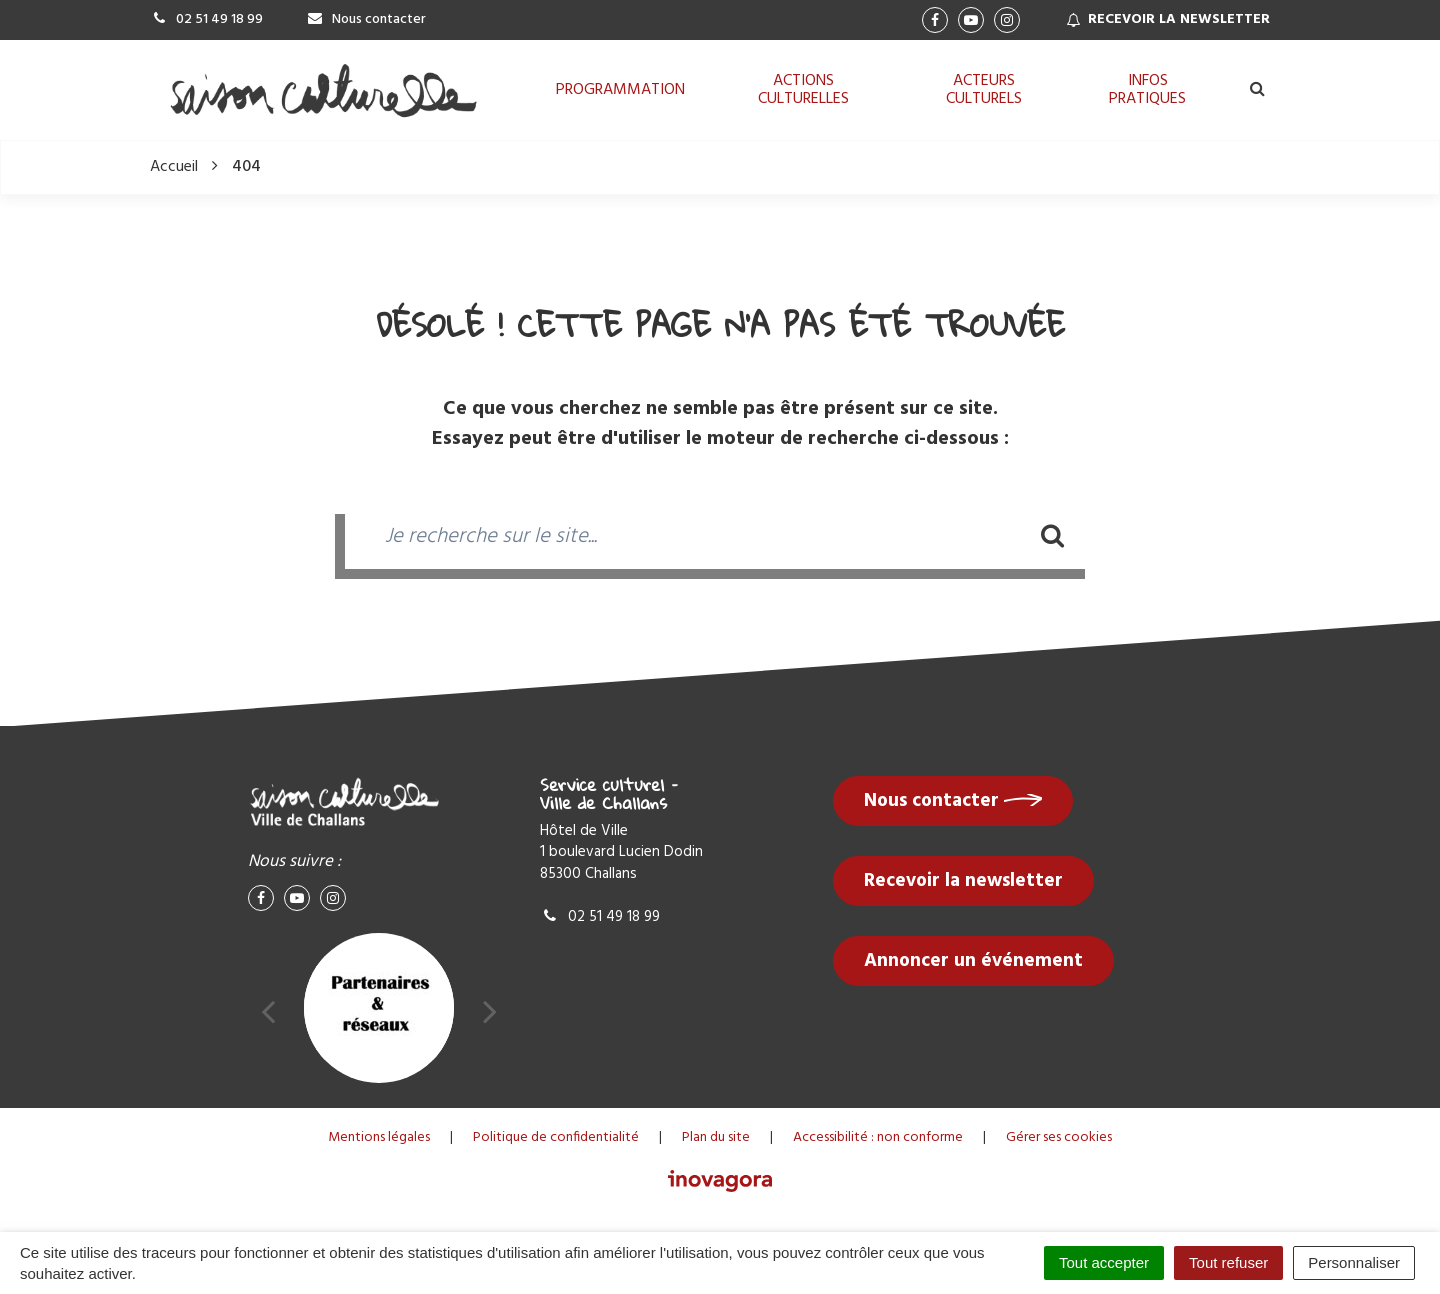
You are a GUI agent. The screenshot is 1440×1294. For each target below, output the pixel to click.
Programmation (620, 90)
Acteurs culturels (984, 90)
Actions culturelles (803, 90)
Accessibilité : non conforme (878, 1137)
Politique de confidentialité (556, 1137)
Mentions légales (379, 1137)
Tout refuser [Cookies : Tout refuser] (1228, 1262)
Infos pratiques (1147, 90)
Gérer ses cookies (1059, 1137)
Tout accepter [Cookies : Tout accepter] (1104, 1262)
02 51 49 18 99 (600, 917)
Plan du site (716, 1137)
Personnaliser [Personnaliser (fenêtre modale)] (1354, 1262)
